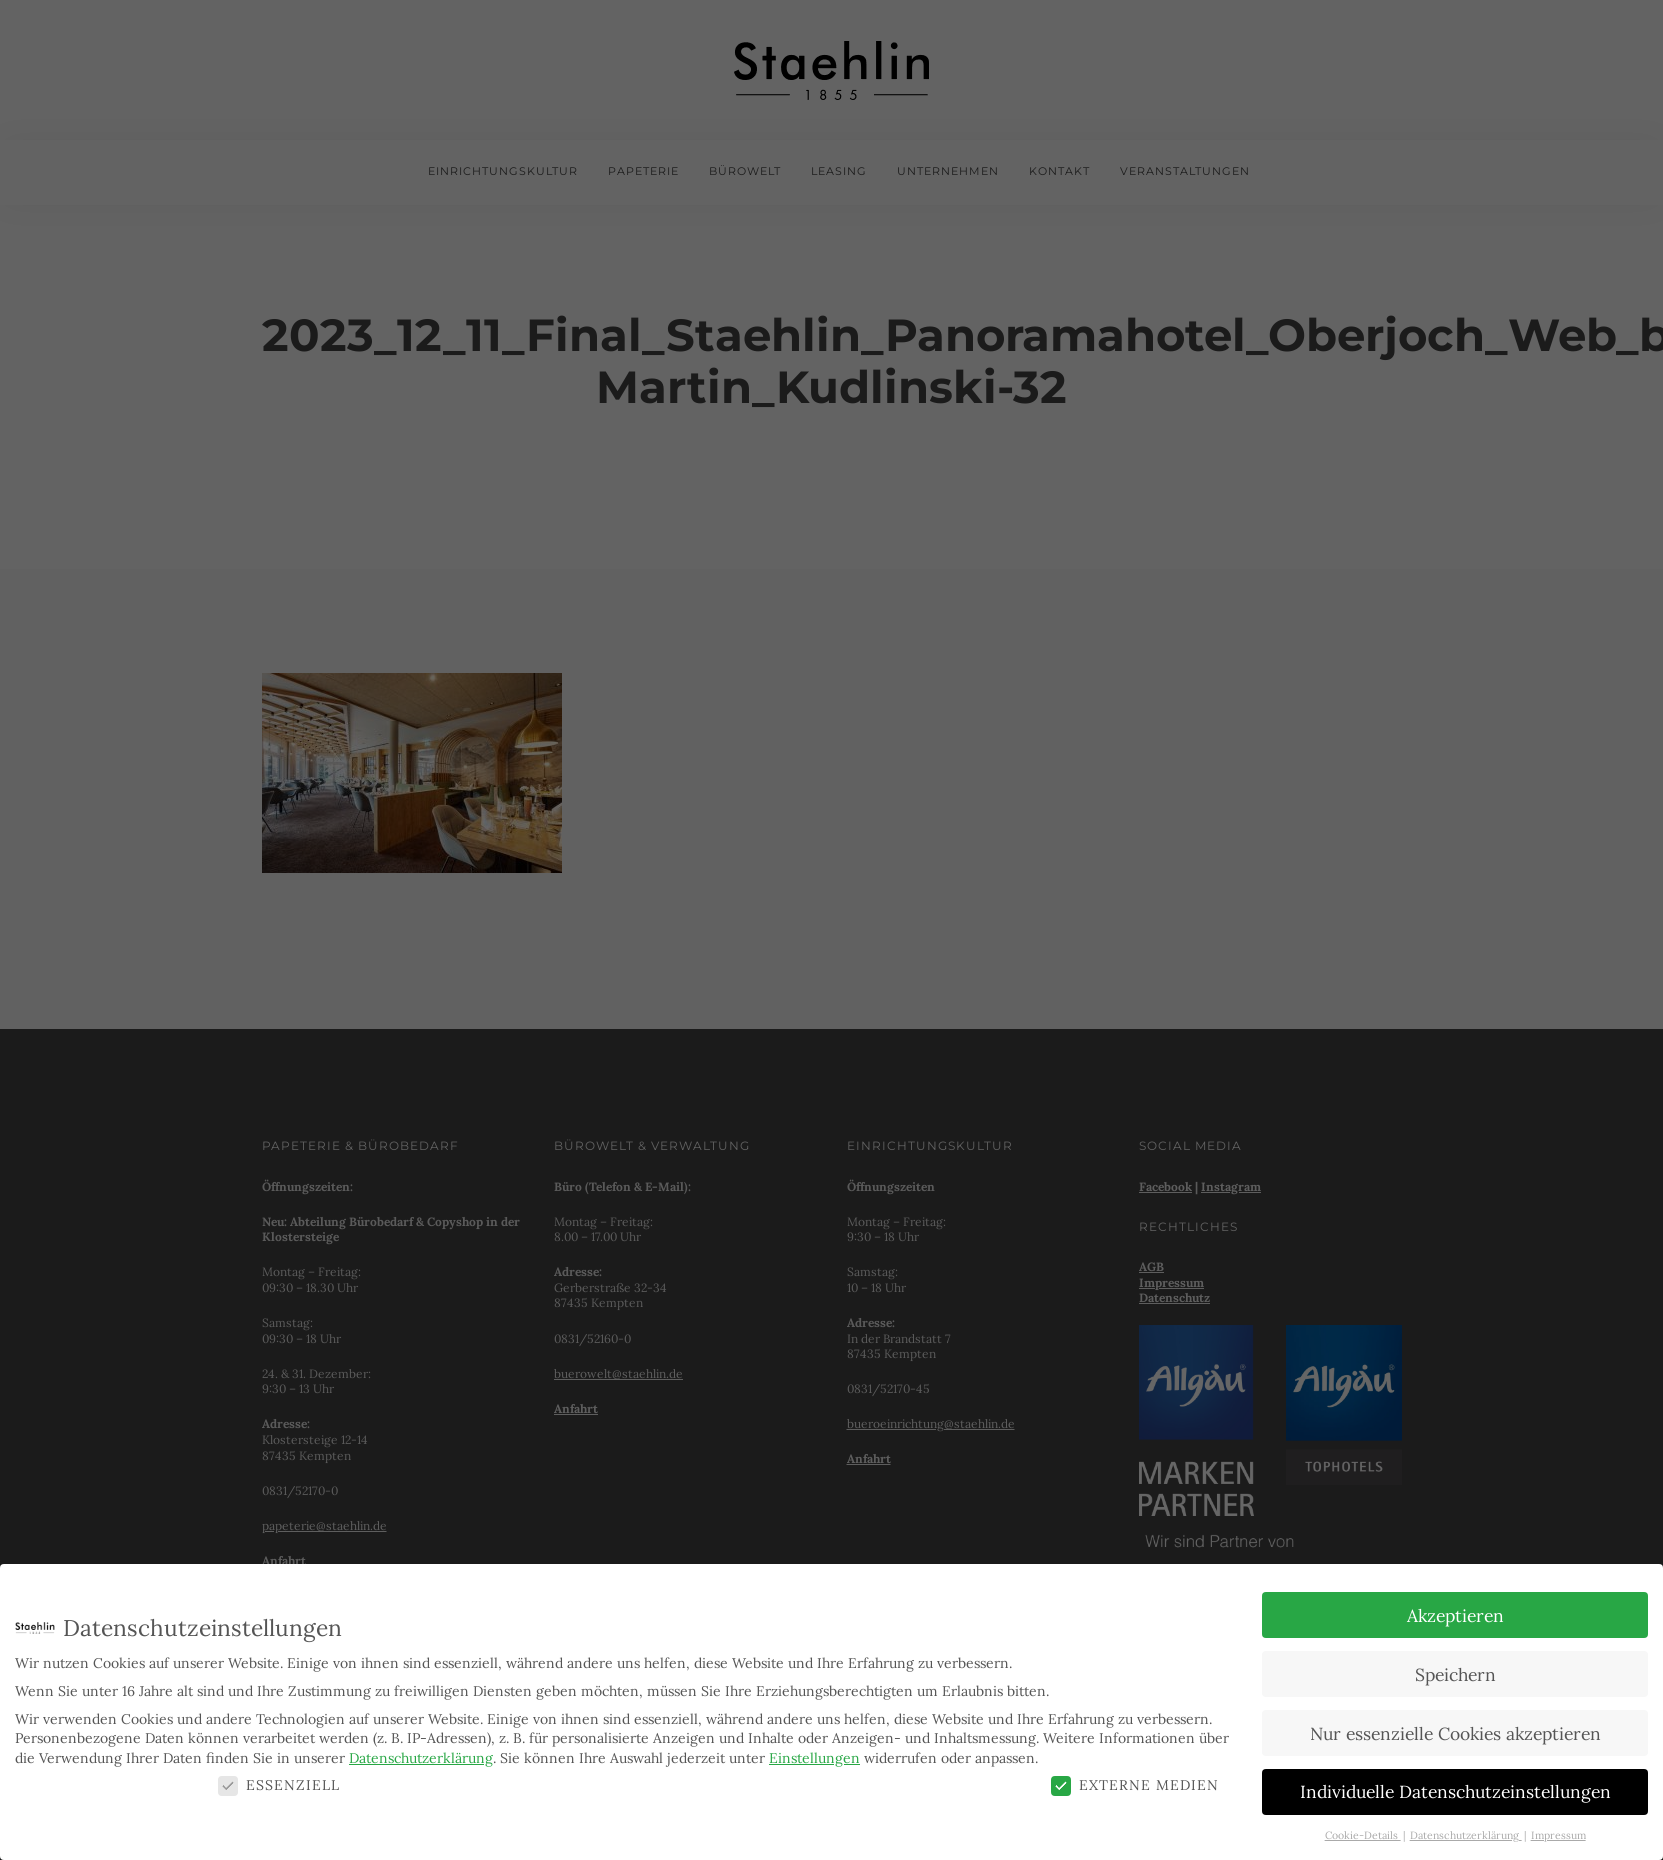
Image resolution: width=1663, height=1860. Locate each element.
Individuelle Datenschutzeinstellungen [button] (1455, 1789)
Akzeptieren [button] (1455, 1612)
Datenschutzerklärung (421, 1756)
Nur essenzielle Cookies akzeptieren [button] (1455, 1730)
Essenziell (279, 1782)
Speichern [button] (1455, 1671)
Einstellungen (814, 1756)
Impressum (1558, 1833)
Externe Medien (1135, 1782)
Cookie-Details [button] (1363, 1833)
